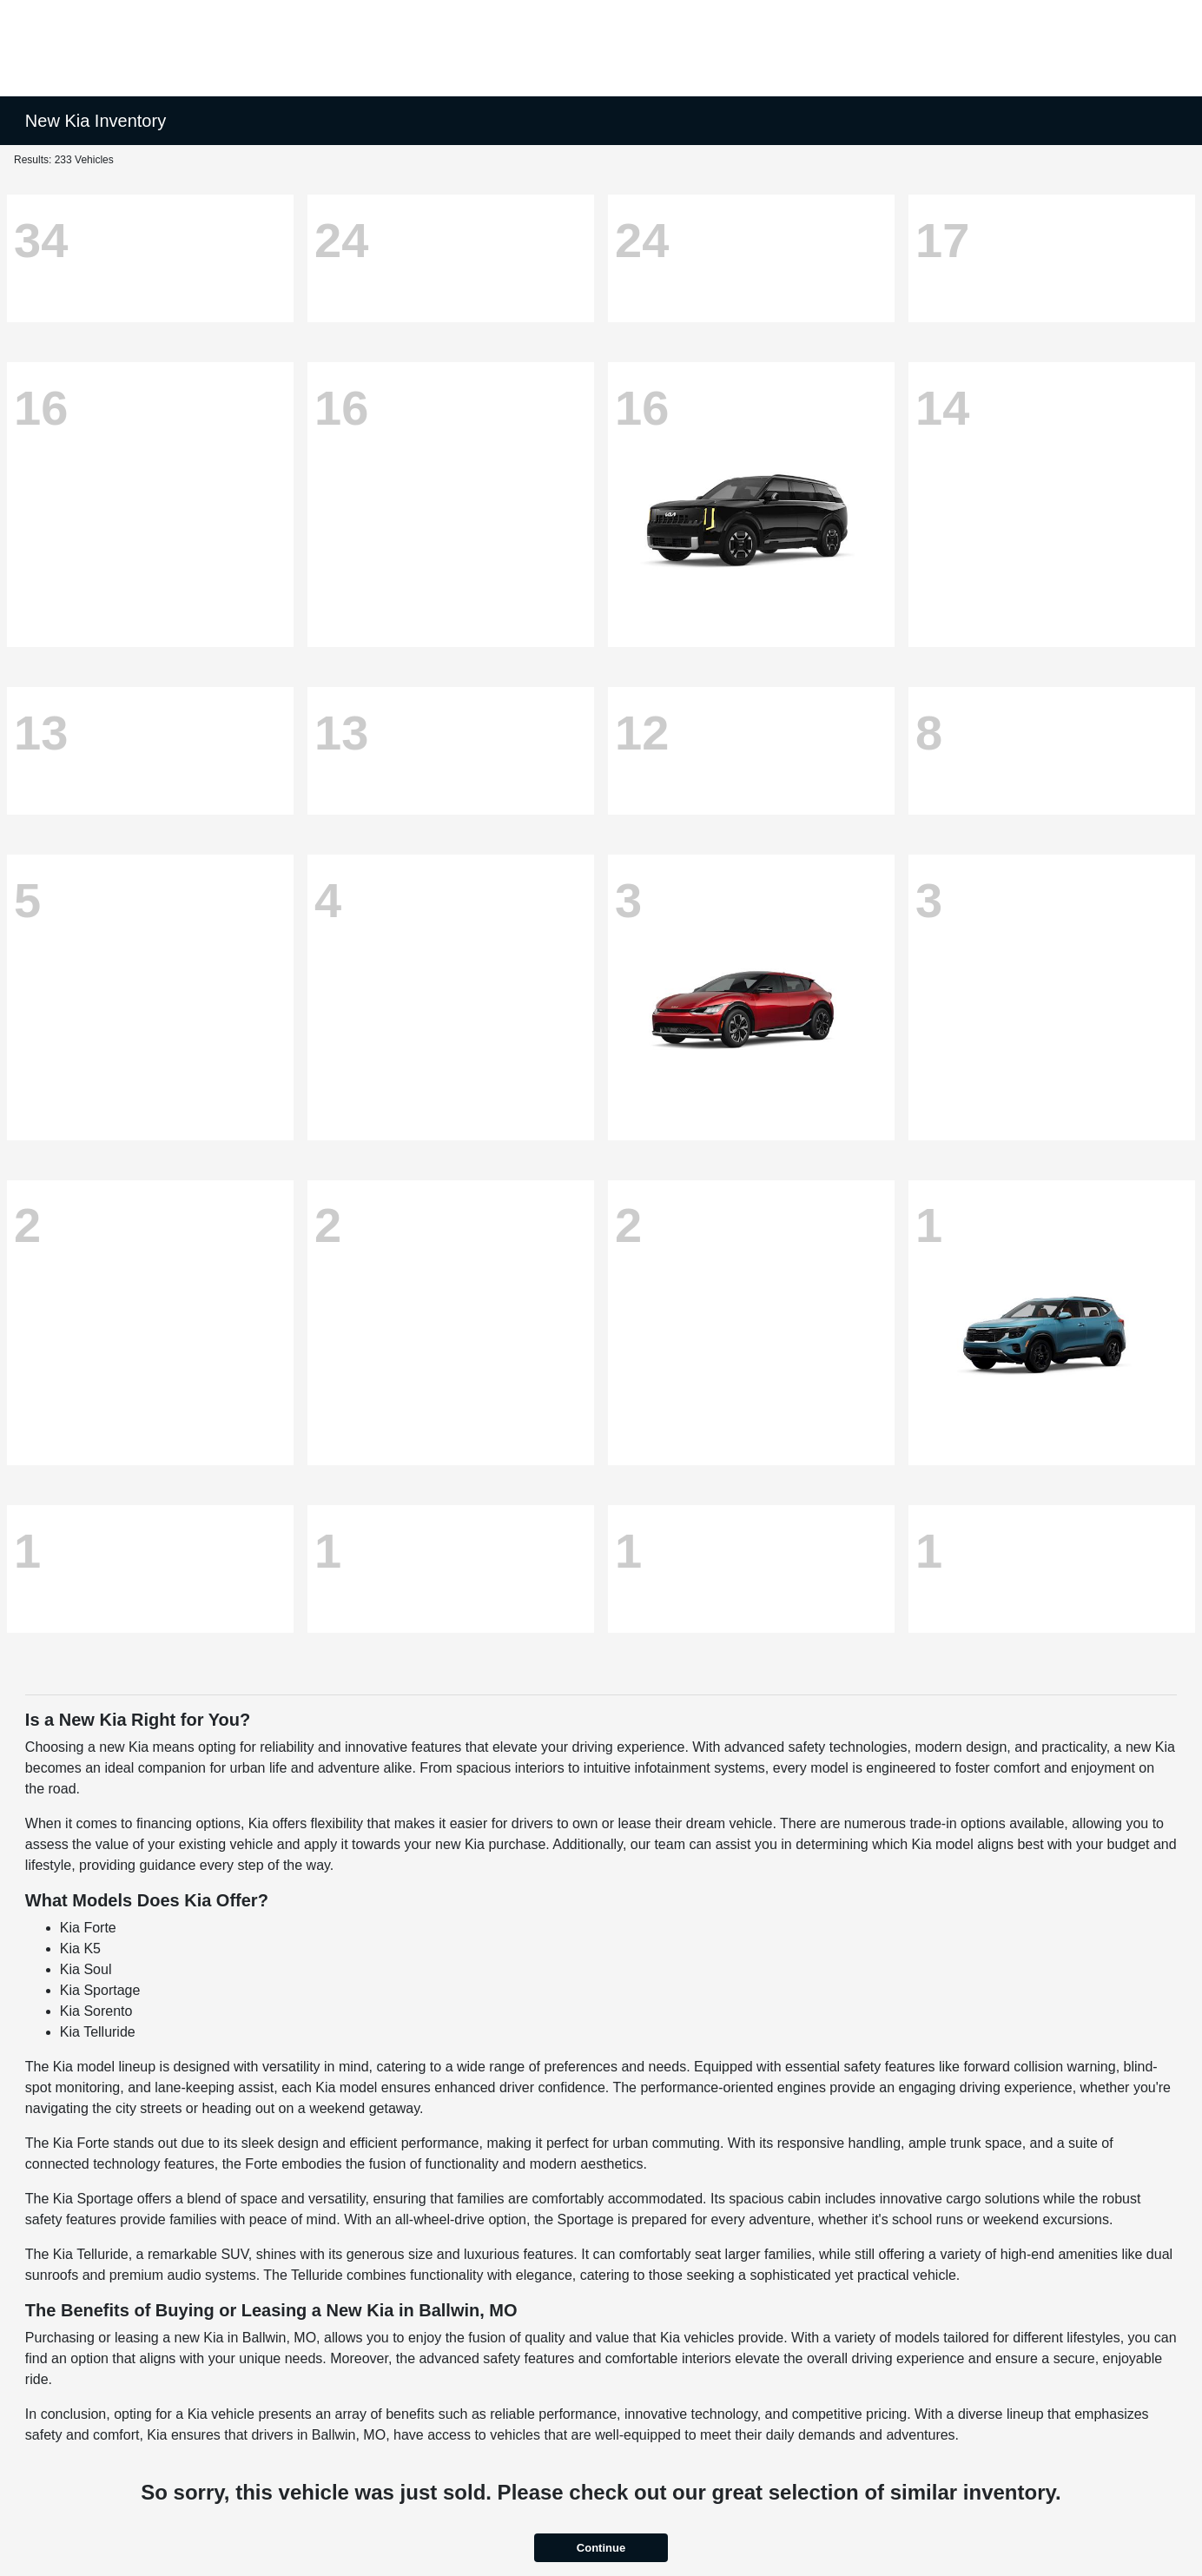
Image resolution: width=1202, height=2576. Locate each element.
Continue (601, 2547)
